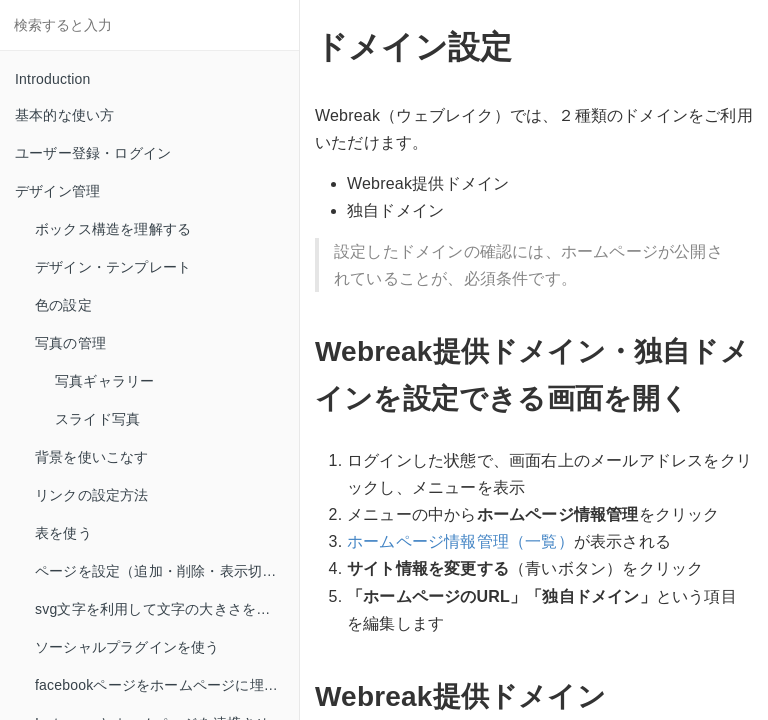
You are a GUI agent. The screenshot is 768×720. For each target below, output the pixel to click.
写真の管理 (70, 343)
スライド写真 (97, 419)
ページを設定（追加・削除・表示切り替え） (167, 571)
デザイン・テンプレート (113, 267)
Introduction (53, 79)
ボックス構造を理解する (113, 229)
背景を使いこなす (92, 457)
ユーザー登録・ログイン (93, 153)
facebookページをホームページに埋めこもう (167, 685)
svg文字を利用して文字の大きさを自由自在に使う (167, 609)
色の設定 (63, 305)
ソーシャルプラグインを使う (127, 647)
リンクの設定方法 (92, 495)
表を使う (63, 533)
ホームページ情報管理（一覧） (460, 541)
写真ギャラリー (104, 381)
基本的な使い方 (64, 115)
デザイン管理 (57, 191)
